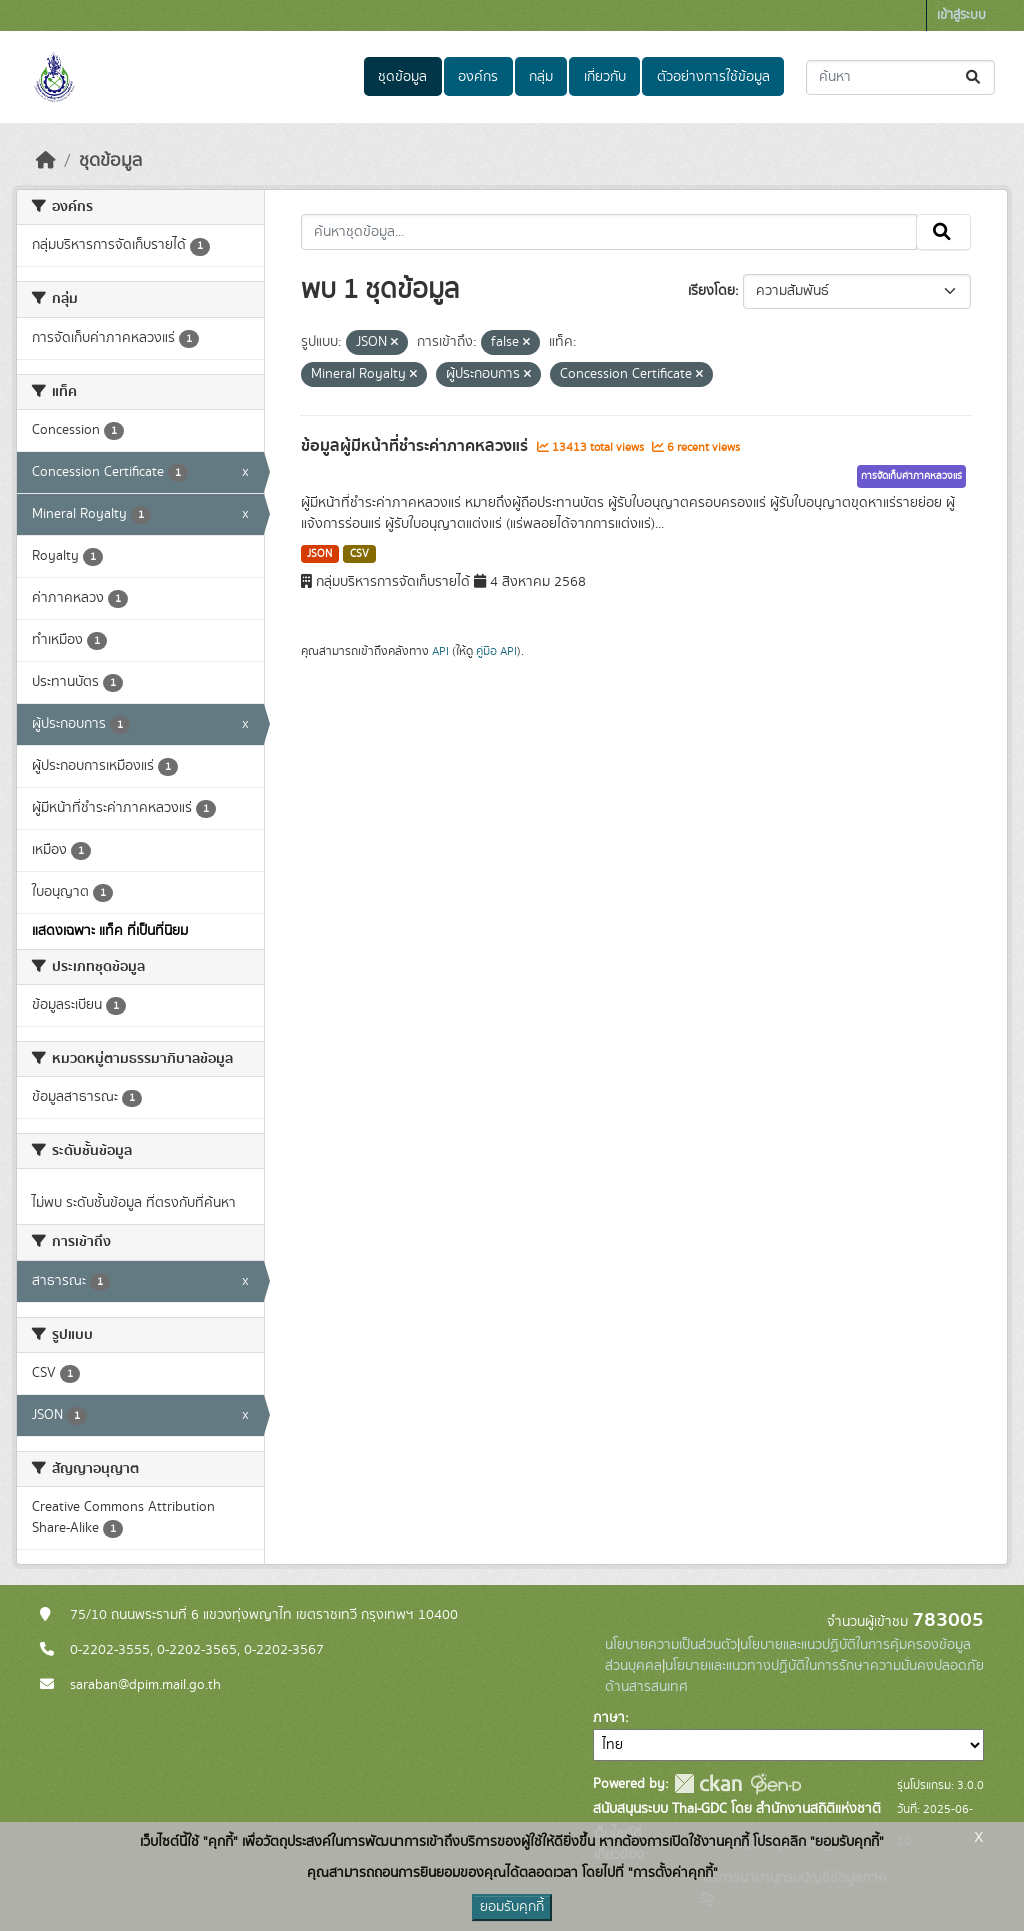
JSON (319, 554)
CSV (359, 554)
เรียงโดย (711, 291)
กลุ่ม (541, 77)
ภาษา (609, 1718)
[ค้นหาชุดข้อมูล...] (900, 77)
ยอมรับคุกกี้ (512, 1907)
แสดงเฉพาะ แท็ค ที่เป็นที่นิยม (110, 931)
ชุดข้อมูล (402, 77)
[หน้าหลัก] (46, 161)
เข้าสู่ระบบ (961, 15)
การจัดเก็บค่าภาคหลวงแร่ (911, 476)
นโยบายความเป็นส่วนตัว (671, 1645)
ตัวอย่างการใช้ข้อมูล (713, 77)
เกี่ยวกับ (605, 77)
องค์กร (478, 77)
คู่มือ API (496, 651)
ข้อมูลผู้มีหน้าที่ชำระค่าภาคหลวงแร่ (416, 446)
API (440, 651)
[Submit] (974, 77)
